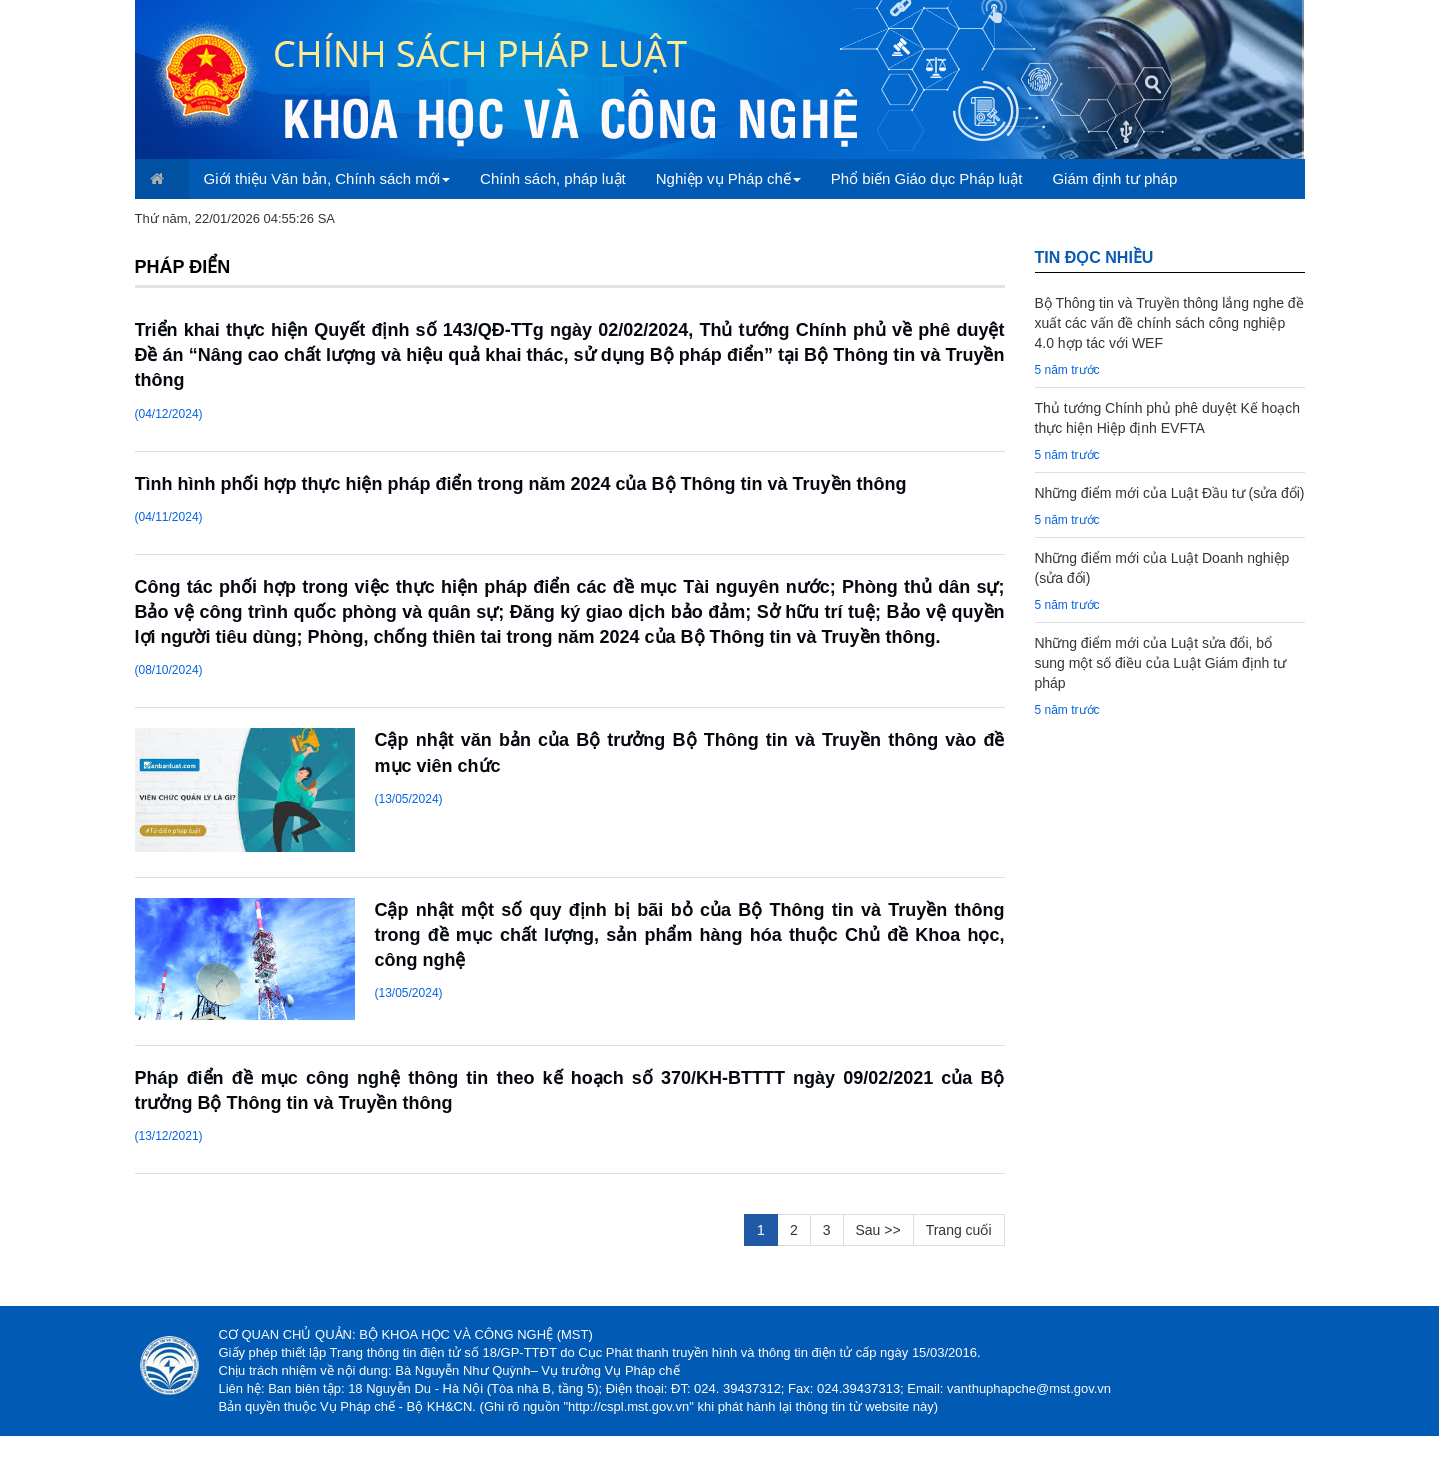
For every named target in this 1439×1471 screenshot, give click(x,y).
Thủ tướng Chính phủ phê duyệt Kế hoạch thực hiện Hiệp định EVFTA (1167, 418)
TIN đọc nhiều (1094, 257)
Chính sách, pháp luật (553, 178)
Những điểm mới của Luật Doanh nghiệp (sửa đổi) (1162, 568)
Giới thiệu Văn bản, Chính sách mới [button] (327, 178)
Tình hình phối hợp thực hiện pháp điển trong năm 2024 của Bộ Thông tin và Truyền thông (521, 484)
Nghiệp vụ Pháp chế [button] (728, 178)
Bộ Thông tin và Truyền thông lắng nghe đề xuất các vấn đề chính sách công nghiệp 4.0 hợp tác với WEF (1169, 323)
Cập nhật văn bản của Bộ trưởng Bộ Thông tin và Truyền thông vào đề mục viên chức (690, 752)
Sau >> (878, 1230)
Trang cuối (959, 1230)
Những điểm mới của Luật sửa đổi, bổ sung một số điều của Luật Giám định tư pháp (1161, 663)
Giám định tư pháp (1114, 178)
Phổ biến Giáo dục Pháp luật (927, 178)
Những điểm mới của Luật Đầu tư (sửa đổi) (1170, 493)
